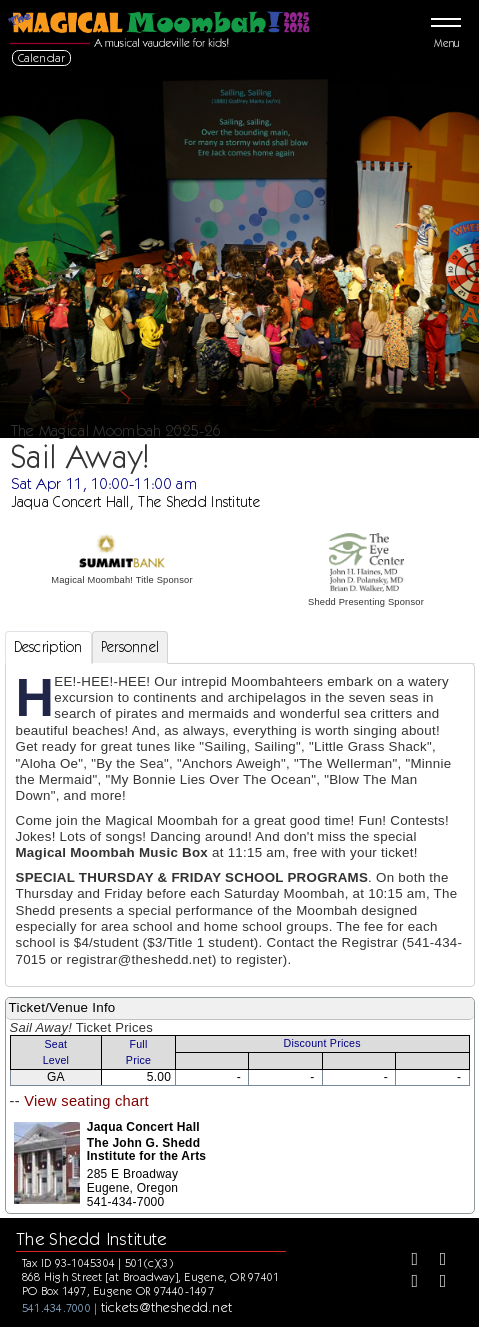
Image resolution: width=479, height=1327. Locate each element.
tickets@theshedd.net (167, 1307)
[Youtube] (436, 1283)
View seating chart (86, 1101)
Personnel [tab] (130, 647)
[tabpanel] (240, 825)
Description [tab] (48, 647)
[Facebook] (407, 1261)
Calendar (42, 57)
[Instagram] (407, 1283)
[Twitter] (436, 1261)
